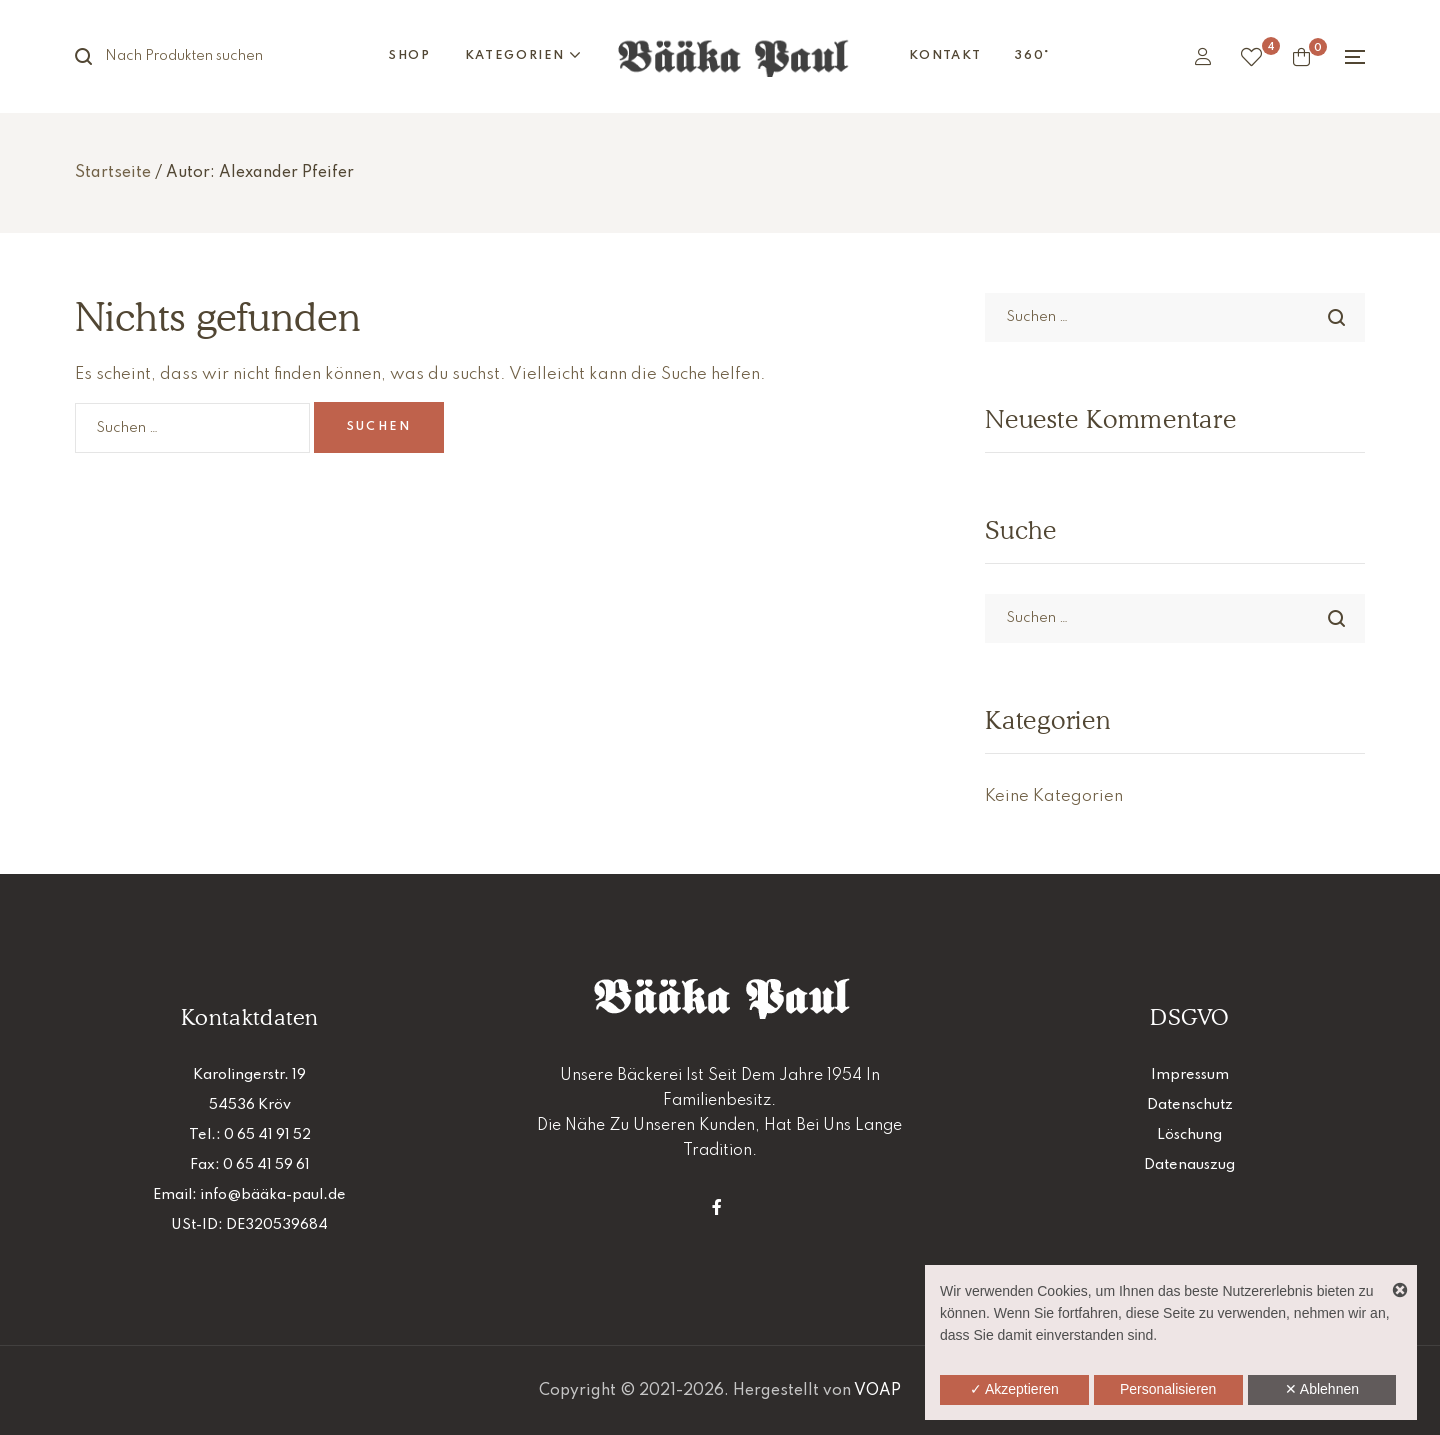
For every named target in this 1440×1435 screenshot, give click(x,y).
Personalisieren (1168, 1389)
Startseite (113, 173)
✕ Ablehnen (1322, 1389)
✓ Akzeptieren (1014, 1389)
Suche (95, 56)
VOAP (877, 1391)
